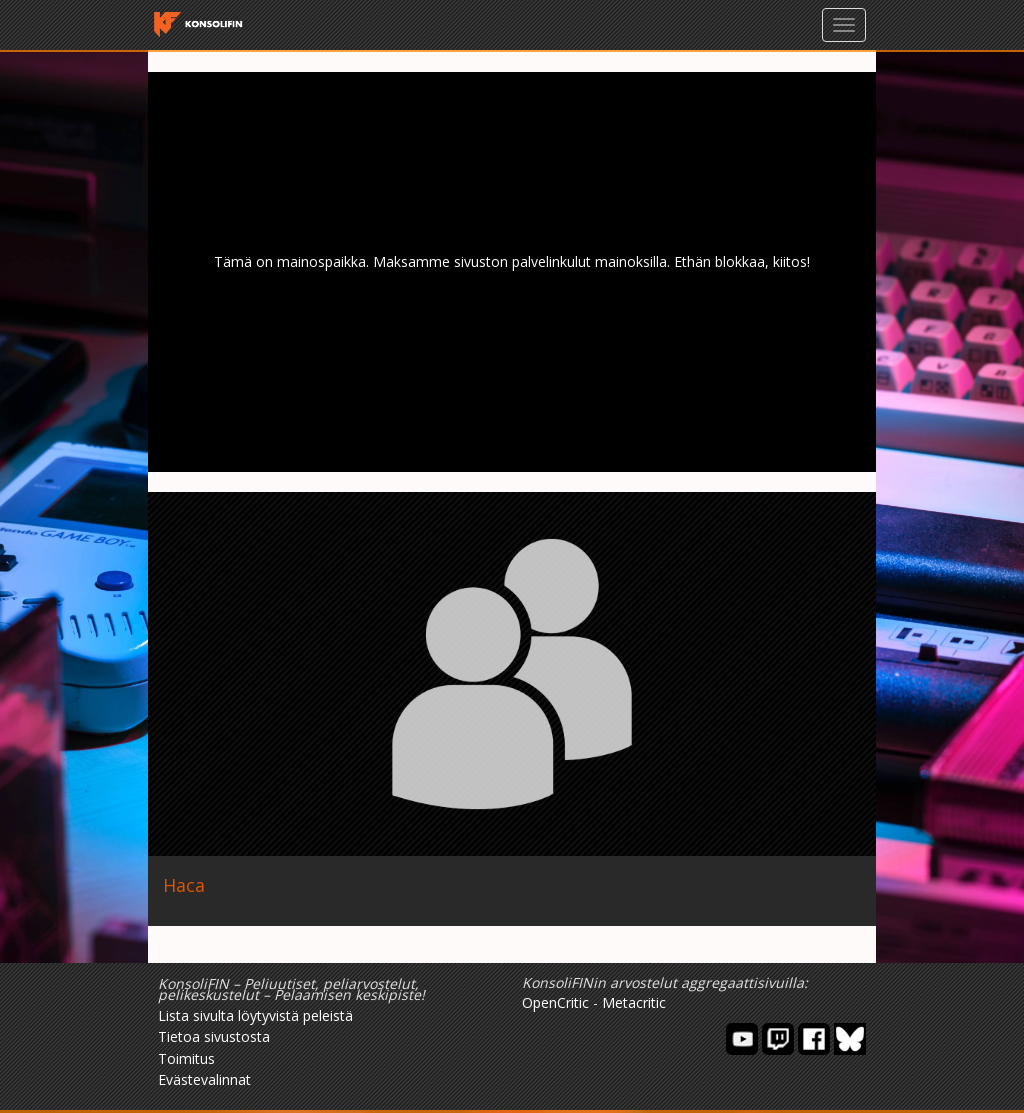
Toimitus (186, 1058)
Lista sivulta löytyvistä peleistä (255, 1015)
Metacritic (634, 1002)
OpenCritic (555, 1002)
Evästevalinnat (204, 1079)
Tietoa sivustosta (214, 1036)
